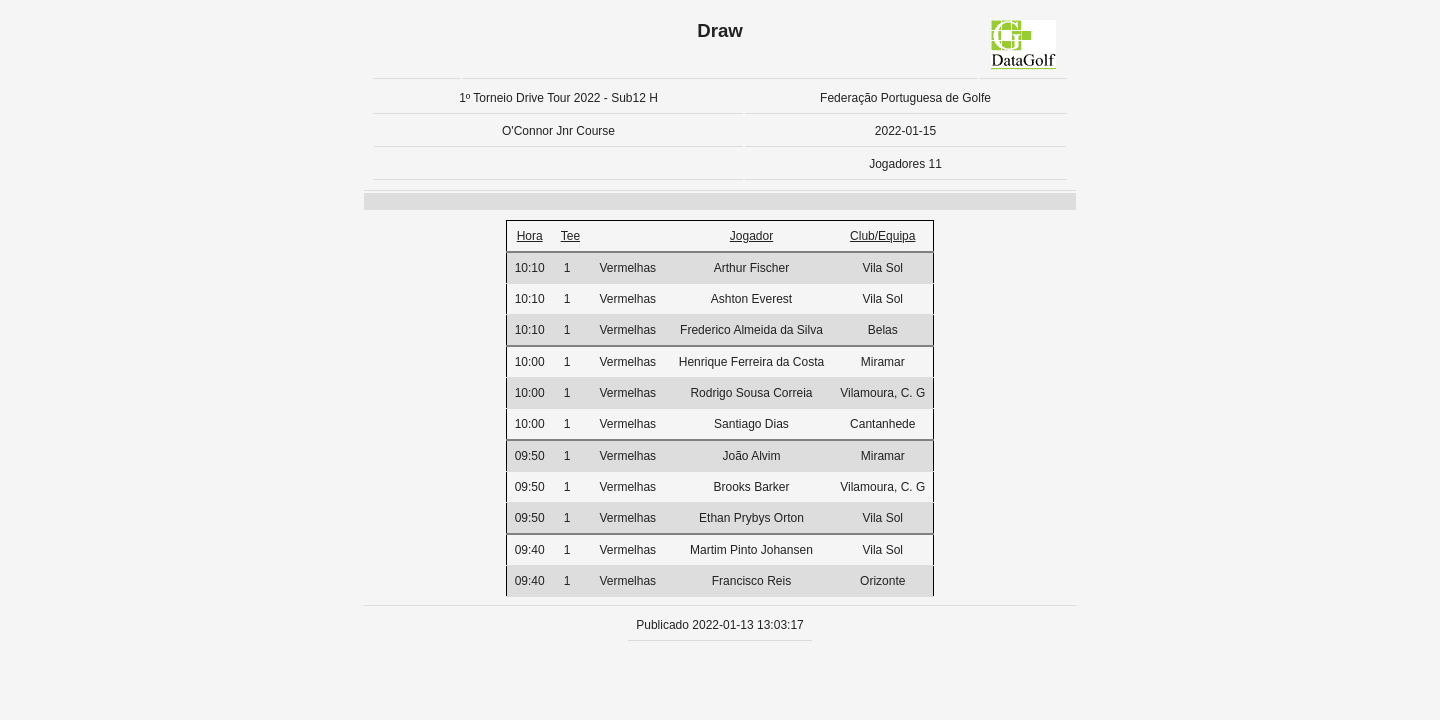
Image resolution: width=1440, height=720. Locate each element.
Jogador (751, 236)
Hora (530, 236)
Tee (570, 236)
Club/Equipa (882, 236)
